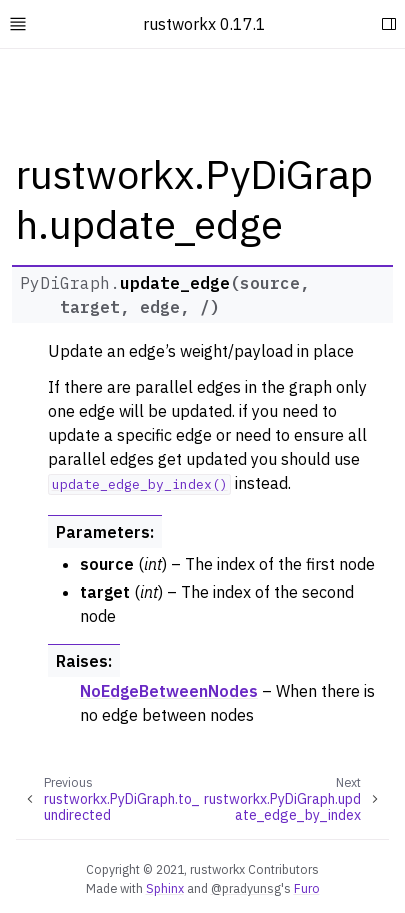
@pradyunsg (246, 888)
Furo (307, 888)
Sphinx (165, 888)
